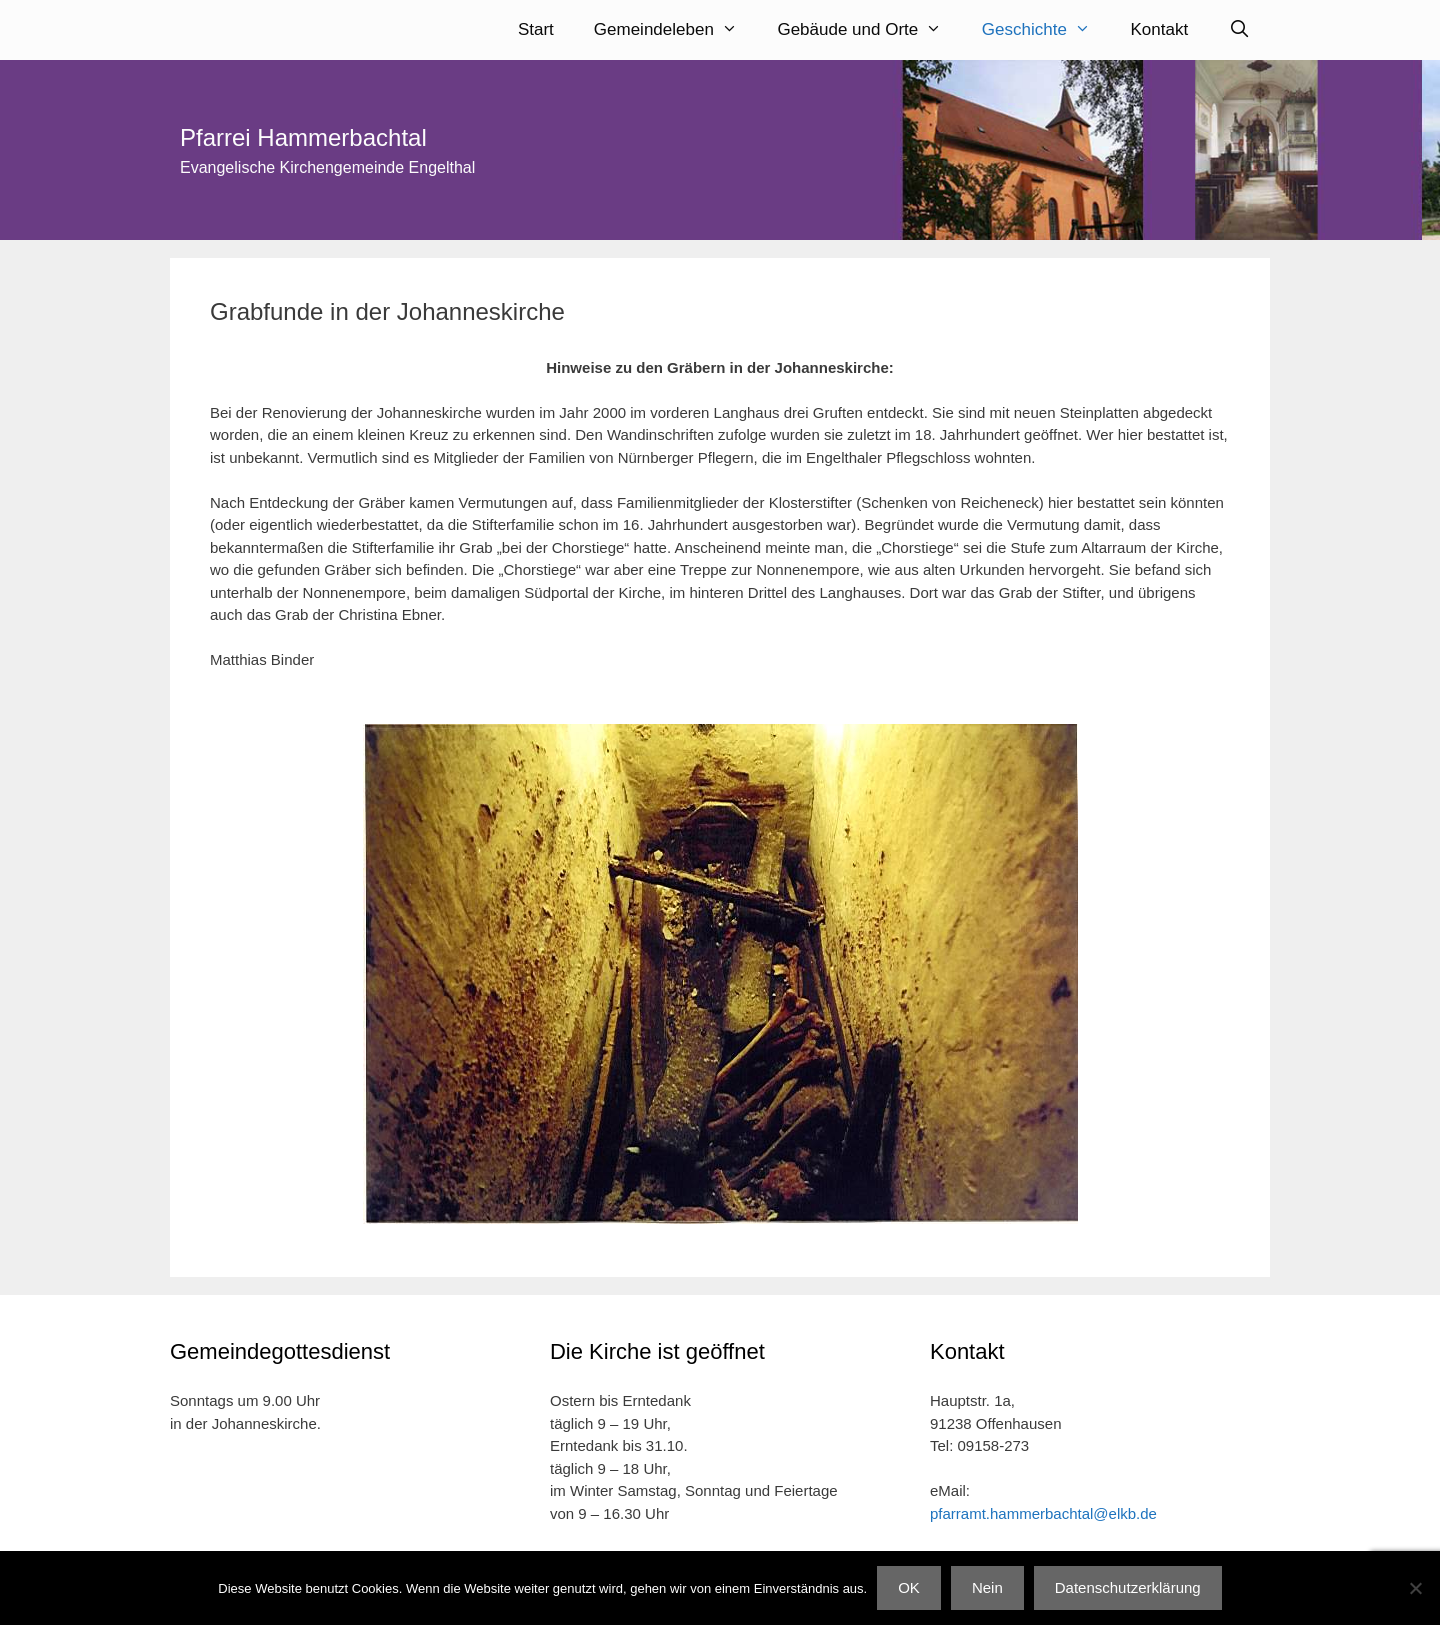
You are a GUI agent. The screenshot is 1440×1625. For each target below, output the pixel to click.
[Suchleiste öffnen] (1239, 30)
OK (909, 1587)
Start (536, 29)
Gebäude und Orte (869, 30)
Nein (987, 1587)
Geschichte (1046, 30)
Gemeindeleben (676, 30)
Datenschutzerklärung (1128, 1587)
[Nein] (1415, 1588)
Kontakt (1160, 29)
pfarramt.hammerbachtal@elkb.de (1043, 1510)
